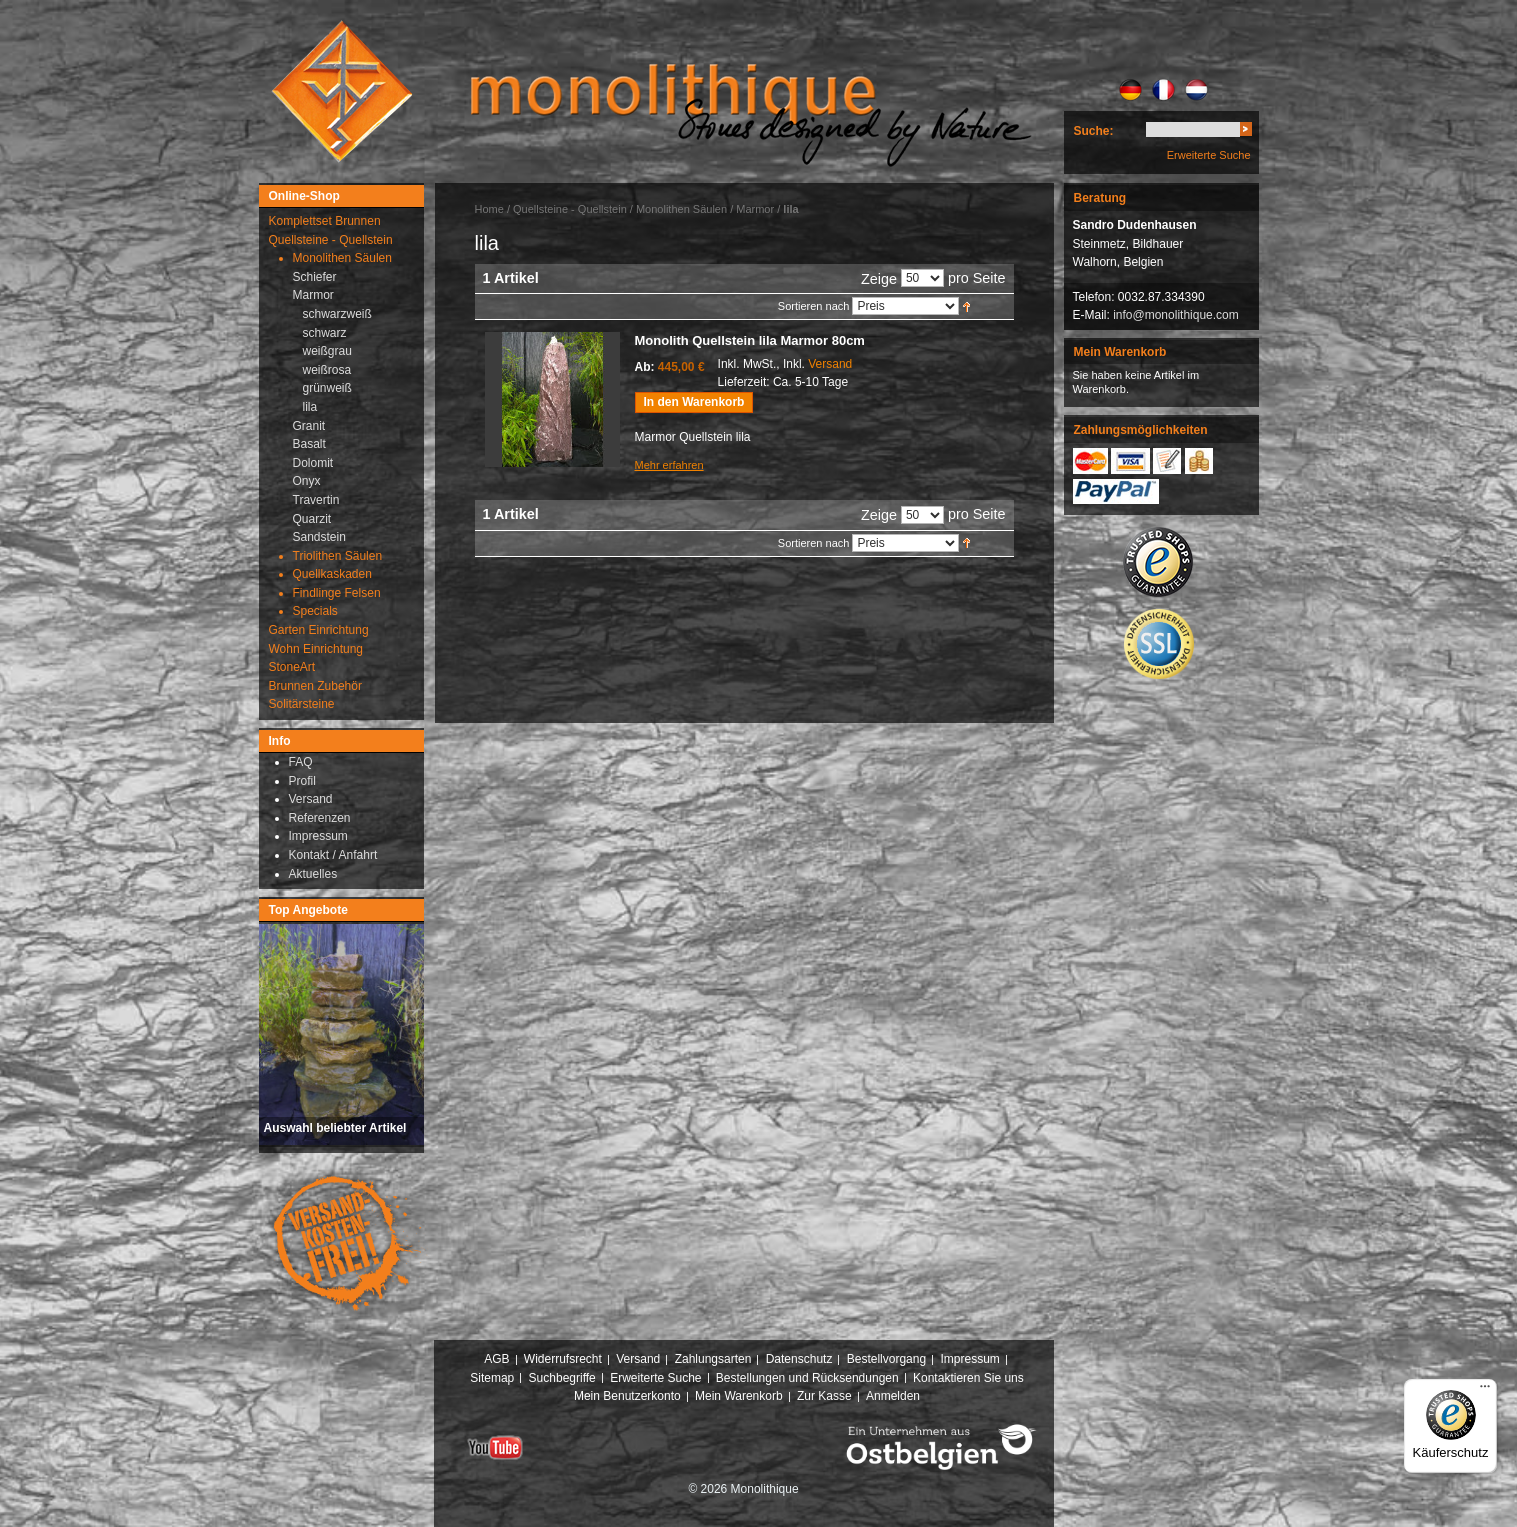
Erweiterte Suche (1209, 155)
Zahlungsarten (713, 1359)
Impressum (969, 1359)
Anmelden (893, 1396)
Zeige (879, 279)
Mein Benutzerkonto (627, 1396)
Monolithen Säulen (681, 209)
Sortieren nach (814, 306)
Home (489, 209)
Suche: (1094, 131)
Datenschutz (799, 1359)
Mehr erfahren (669, 465)
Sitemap (492, 1378)
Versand (830, 364)
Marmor (755, 209)
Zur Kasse (824, 1396)
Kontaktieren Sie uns (968, 1378)
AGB (496, 1359)
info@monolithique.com (1176, 315)
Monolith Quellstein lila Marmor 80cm (750, 340)
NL (1196, 90)
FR (1163, 90)
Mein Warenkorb (739, 1396)
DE (1130, 90)
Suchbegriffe (562, 1378)
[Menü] (1485, 1391)
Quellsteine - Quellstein (570, 209)
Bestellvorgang (886, 1359)
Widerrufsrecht (563, 1359)
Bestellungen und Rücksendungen (807, 1378)
